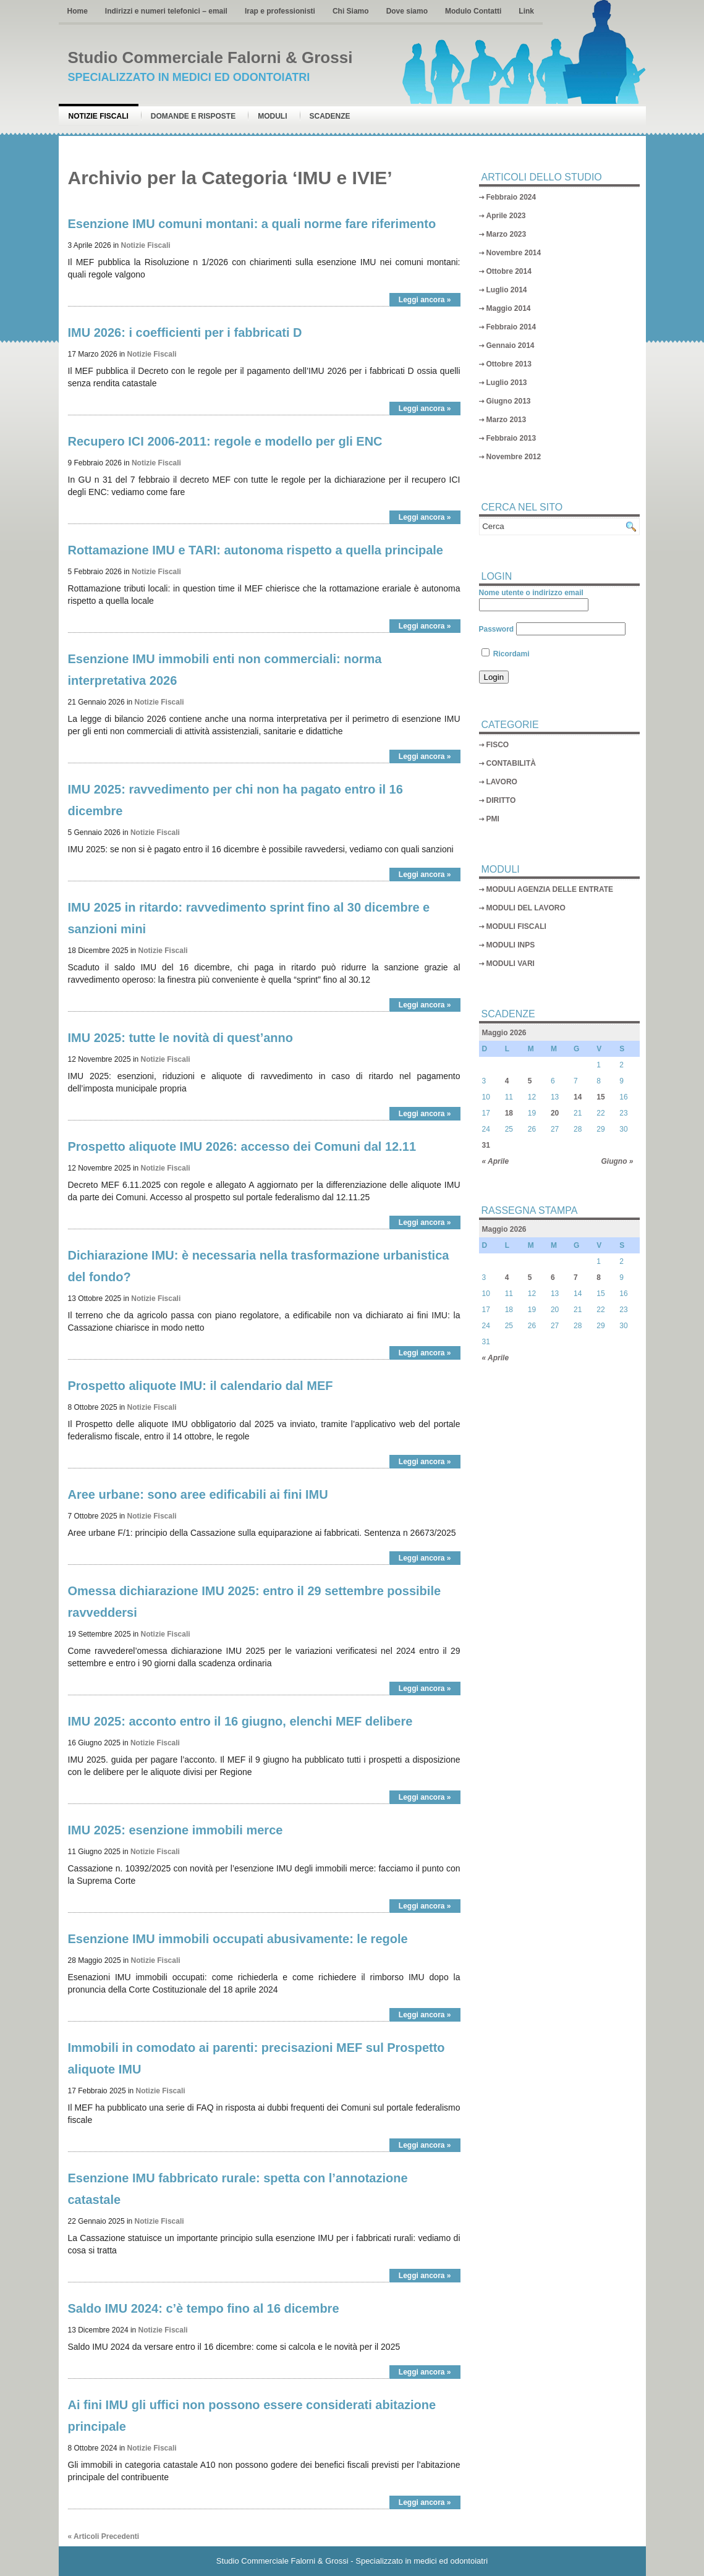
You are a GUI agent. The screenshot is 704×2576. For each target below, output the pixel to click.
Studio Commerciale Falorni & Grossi (210, 57)
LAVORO (501, 781)
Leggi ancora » (425, 299)
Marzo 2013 (506, 419)
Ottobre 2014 (509, 271)
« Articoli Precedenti (104, 2536)
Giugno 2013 (508, 401)
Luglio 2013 (506, 382)
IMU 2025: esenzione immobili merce (175, 1830)
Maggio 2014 (508, 308)
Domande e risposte (193, 116)
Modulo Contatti (473, 11)
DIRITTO (501, 800)
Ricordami (505, 654)
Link (526, 11)
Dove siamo (407, 11)
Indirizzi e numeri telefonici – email (166, 11)
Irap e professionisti (280, 11)
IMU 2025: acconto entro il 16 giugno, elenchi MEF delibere (240, 1721)
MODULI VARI (510, 963)
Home (77, 11)
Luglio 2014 (506, 290)
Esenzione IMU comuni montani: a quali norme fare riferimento (252, 224)
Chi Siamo (351, 11)
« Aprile (495, 1161)
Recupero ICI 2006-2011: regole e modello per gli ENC (225, 441)
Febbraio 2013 (511, 438)
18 (509, 1113)
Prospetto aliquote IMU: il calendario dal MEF (200, 1385)
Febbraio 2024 (511, 197)
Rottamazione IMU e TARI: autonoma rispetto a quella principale (255, 550)
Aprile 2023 (506, 215)
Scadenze (330, 116)
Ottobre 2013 (509, 364)
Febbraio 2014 (511, 327)
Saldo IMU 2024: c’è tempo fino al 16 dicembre (203, 2308)
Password (496, 629)
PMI (492, 819)
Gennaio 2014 (510, 345)
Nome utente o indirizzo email (531, 592)
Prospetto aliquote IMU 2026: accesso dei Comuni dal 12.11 (242, 1146)
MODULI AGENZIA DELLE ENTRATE (550, 889)
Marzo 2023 (506, 234)
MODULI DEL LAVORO (526, 908)
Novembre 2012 (513, 456)
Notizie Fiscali (99, 116)
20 (555, 1113)
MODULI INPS (510, 945)
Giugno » (617, 1161)
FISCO (497, 744)
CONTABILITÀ (511, 763)
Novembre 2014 (513, 252)
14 (578, 1097)
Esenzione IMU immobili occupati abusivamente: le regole (238, 1939)
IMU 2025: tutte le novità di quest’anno (181, 1037)
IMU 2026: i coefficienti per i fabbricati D (185, 332)
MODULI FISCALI (516, 926)
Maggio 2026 (504, 1032)
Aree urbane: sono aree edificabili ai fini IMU (198, 1494)
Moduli (272, 116)
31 (486, 1145)
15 (600, 1097)
